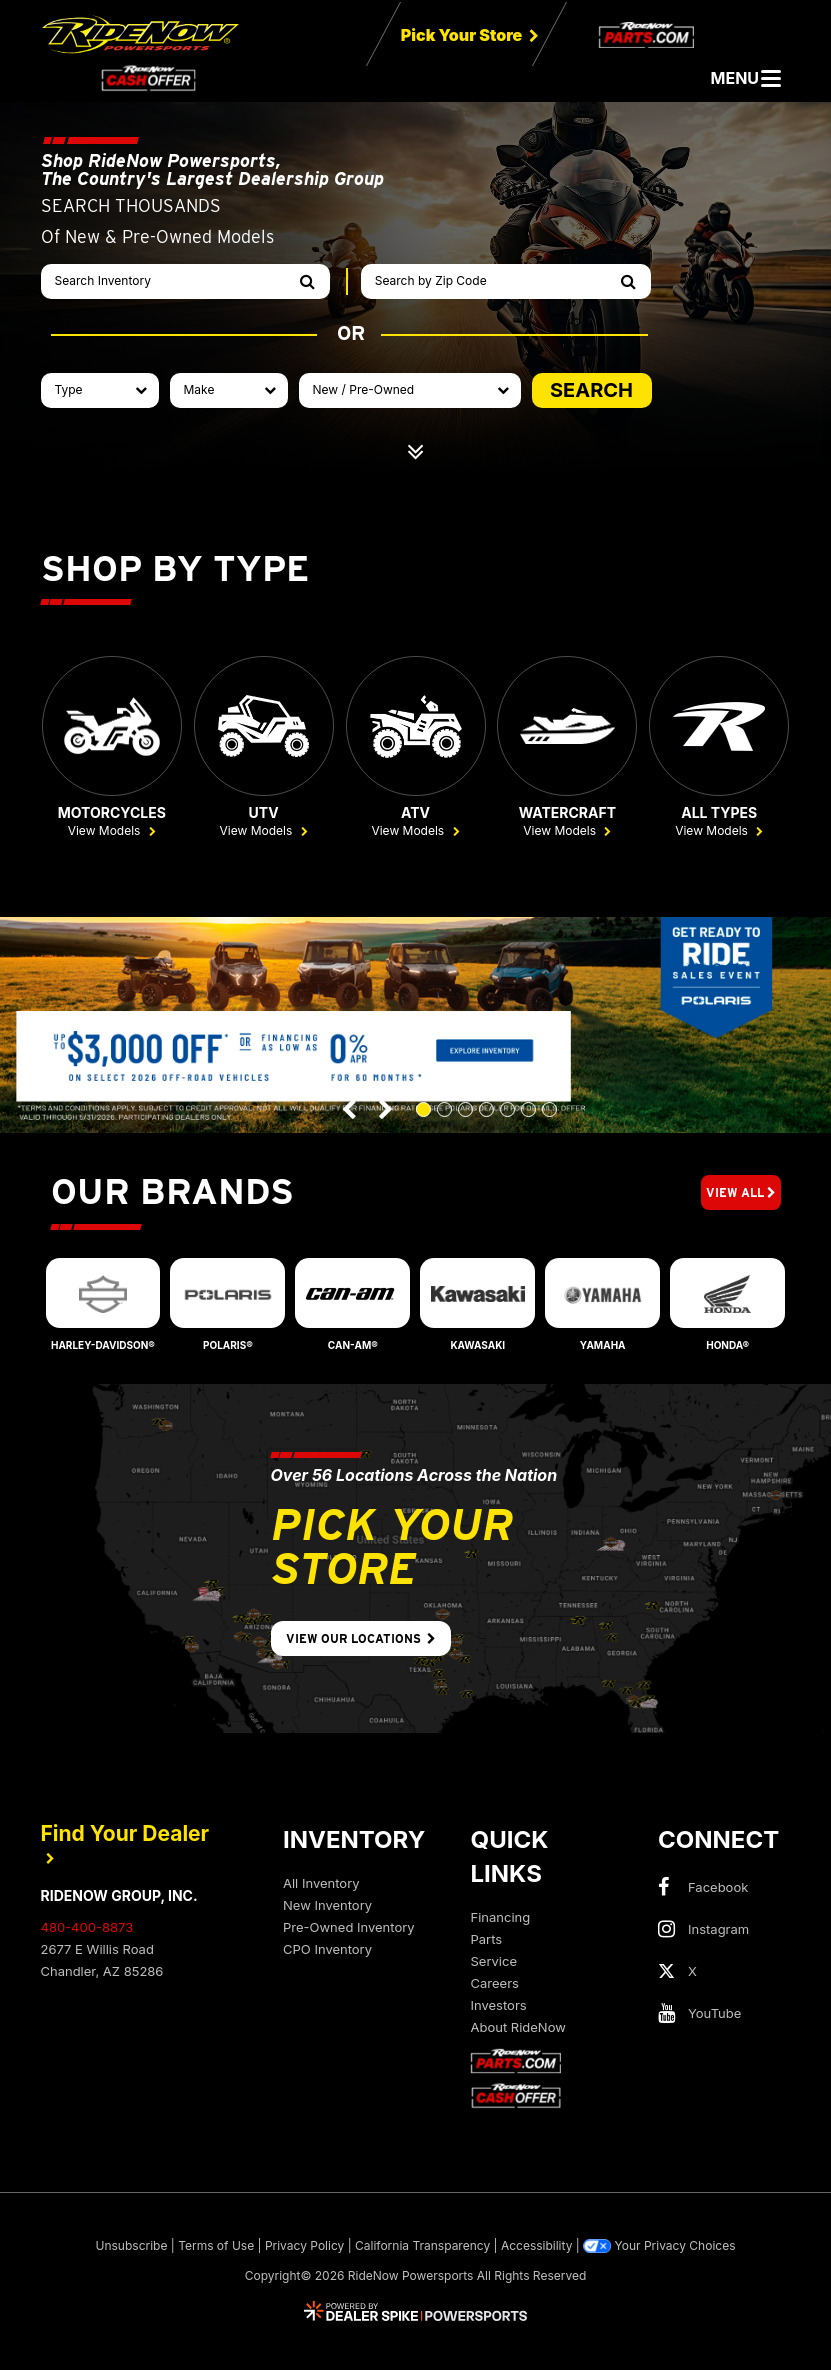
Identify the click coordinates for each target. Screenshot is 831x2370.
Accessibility (537, 2246)
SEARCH (591, 390)
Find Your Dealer (125, 1844)
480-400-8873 (87, 1928)
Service (494, 1962)
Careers (495, 1984)
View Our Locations (361, 1639)
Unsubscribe (132, 2246)
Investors (499, 2006)
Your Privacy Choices (659, 2247)
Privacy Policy (304, 2246)
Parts (487, 1940)
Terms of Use (216, 2246)
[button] (349, 1110)
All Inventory (321, 1884)
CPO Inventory (327, 1950)
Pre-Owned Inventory (349, 1928)
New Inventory (327, 1906)
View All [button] (741, 1193)
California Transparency (422, 2246)
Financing (501, 1918)
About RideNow (518, 2028)
